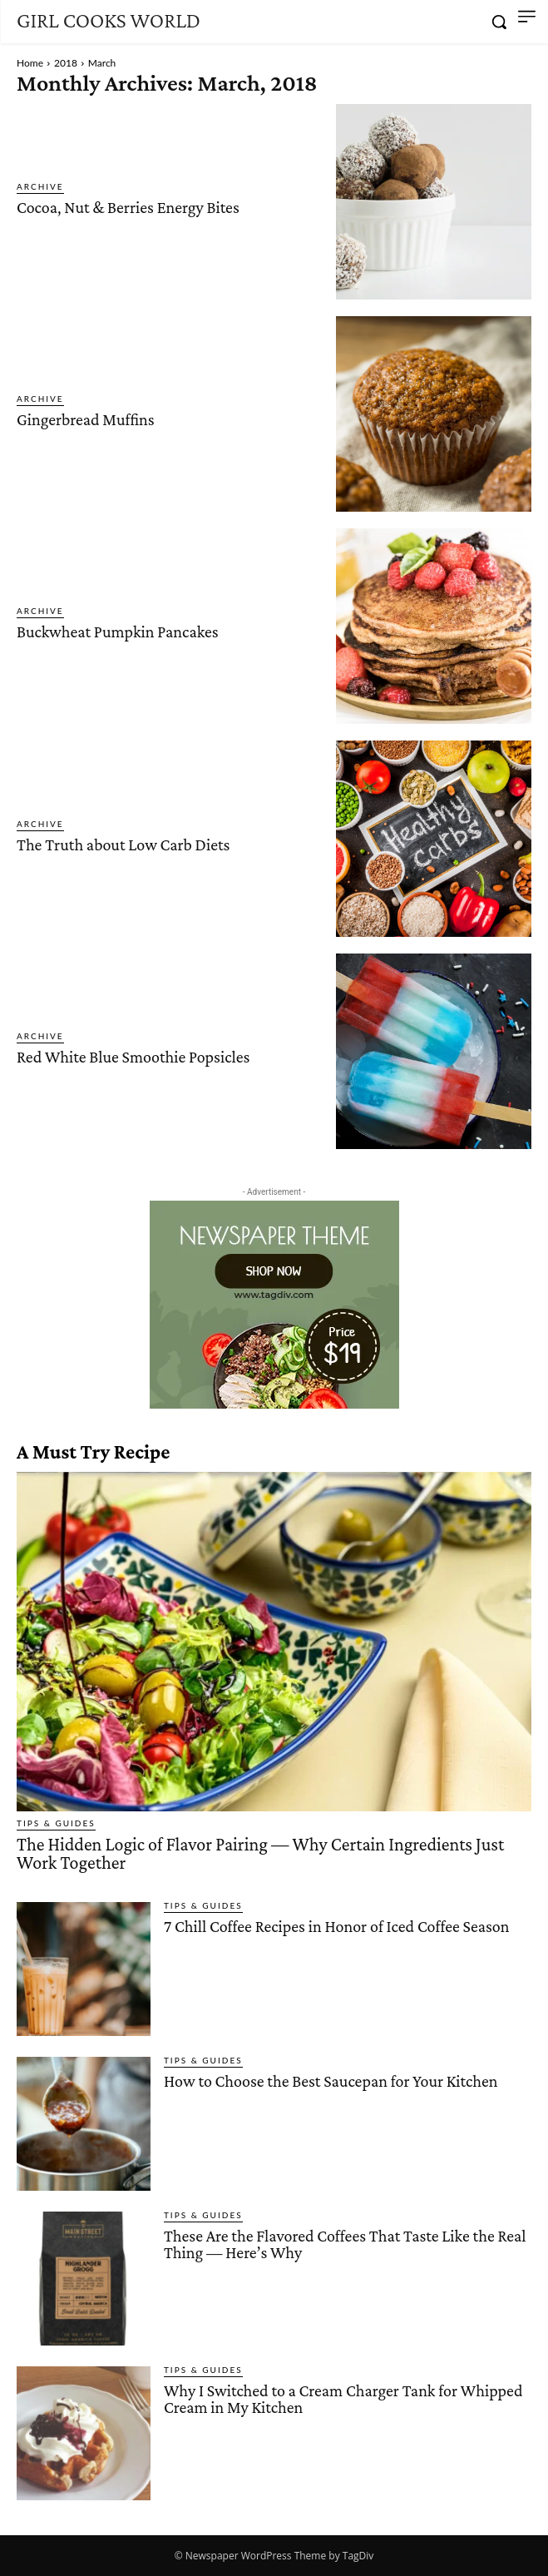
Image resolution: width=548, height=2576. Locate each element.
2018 (65, 63)
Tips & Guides (56, 1823)
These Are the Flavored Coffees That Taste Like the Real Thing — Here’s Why (345, 2244)
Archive (40, 186)
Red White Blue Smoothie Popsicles (133, 1057)
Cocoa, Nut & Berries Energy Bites (128, 207)
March (102, 63)
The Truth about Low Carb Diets (123, 844)
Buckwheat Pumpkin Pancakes (118, 631)
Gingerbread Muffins (86, 419)
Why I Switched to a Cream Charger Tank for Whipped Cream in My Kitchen (343, 2398)
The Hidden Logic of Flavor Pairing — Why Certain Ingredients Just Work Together (260, 1853)
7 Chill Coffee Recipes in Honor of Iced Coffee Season (337, 1926)
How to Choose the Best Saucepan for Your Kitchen (331, 2081)
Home (30, 63)
